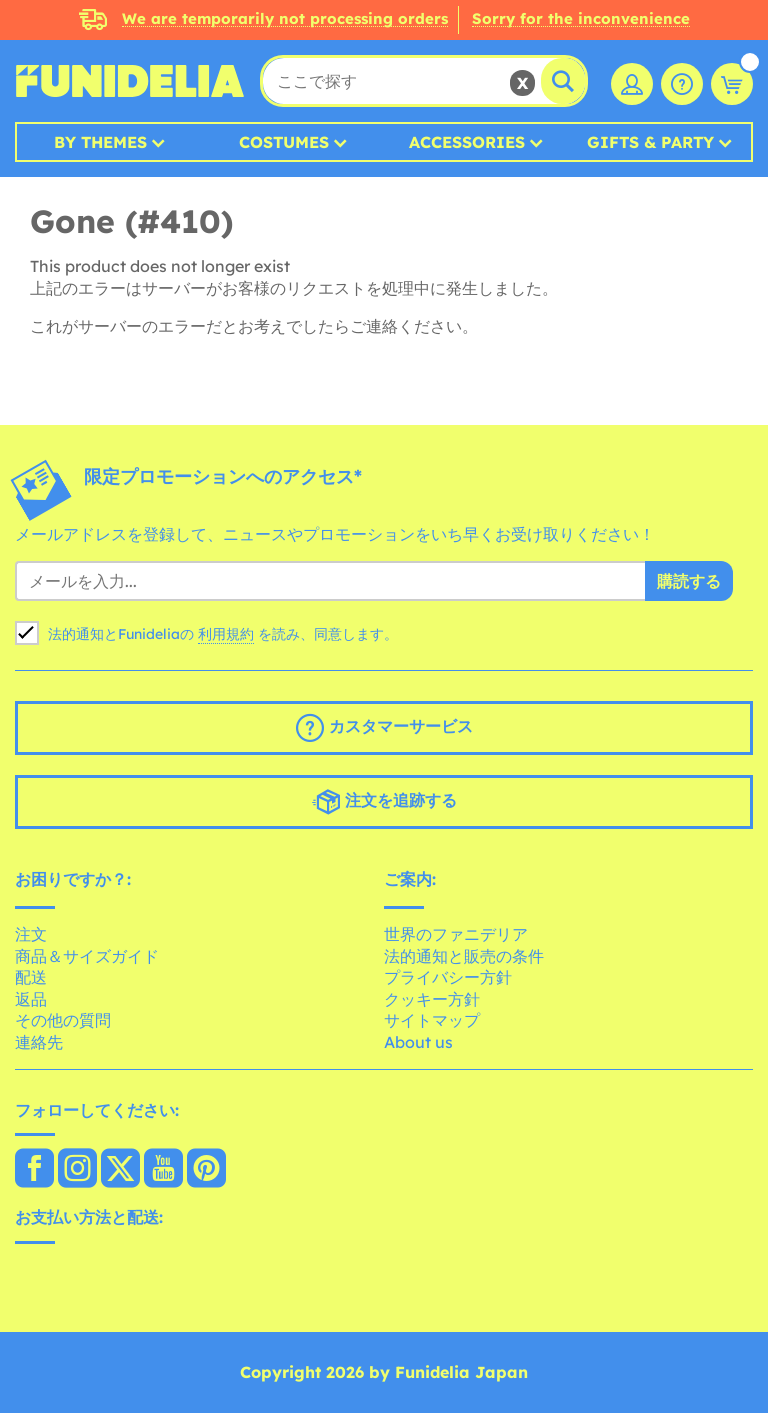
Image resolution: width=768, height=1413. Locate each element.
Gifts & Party (650, 142)
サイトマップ (432, 1020)
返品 (31, 999)
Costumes (284, 142)
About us (418, 1042)
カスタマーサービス (384, 728)
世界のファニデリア (456, 934)
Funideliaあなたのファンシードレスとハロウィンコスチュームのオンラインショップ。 (130, 81)
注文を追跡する (384, 802)
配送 (31, 977)
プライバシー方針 (448, 977)
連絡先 (39, 1042)
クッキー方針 (432, 999)
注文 (31, 934)
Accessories (467, 142)
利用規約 (226, 634)
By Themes (100, 142)
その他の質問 (63, 1020)
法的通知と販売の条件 (464, 956)
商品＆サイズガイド (87, 956)
